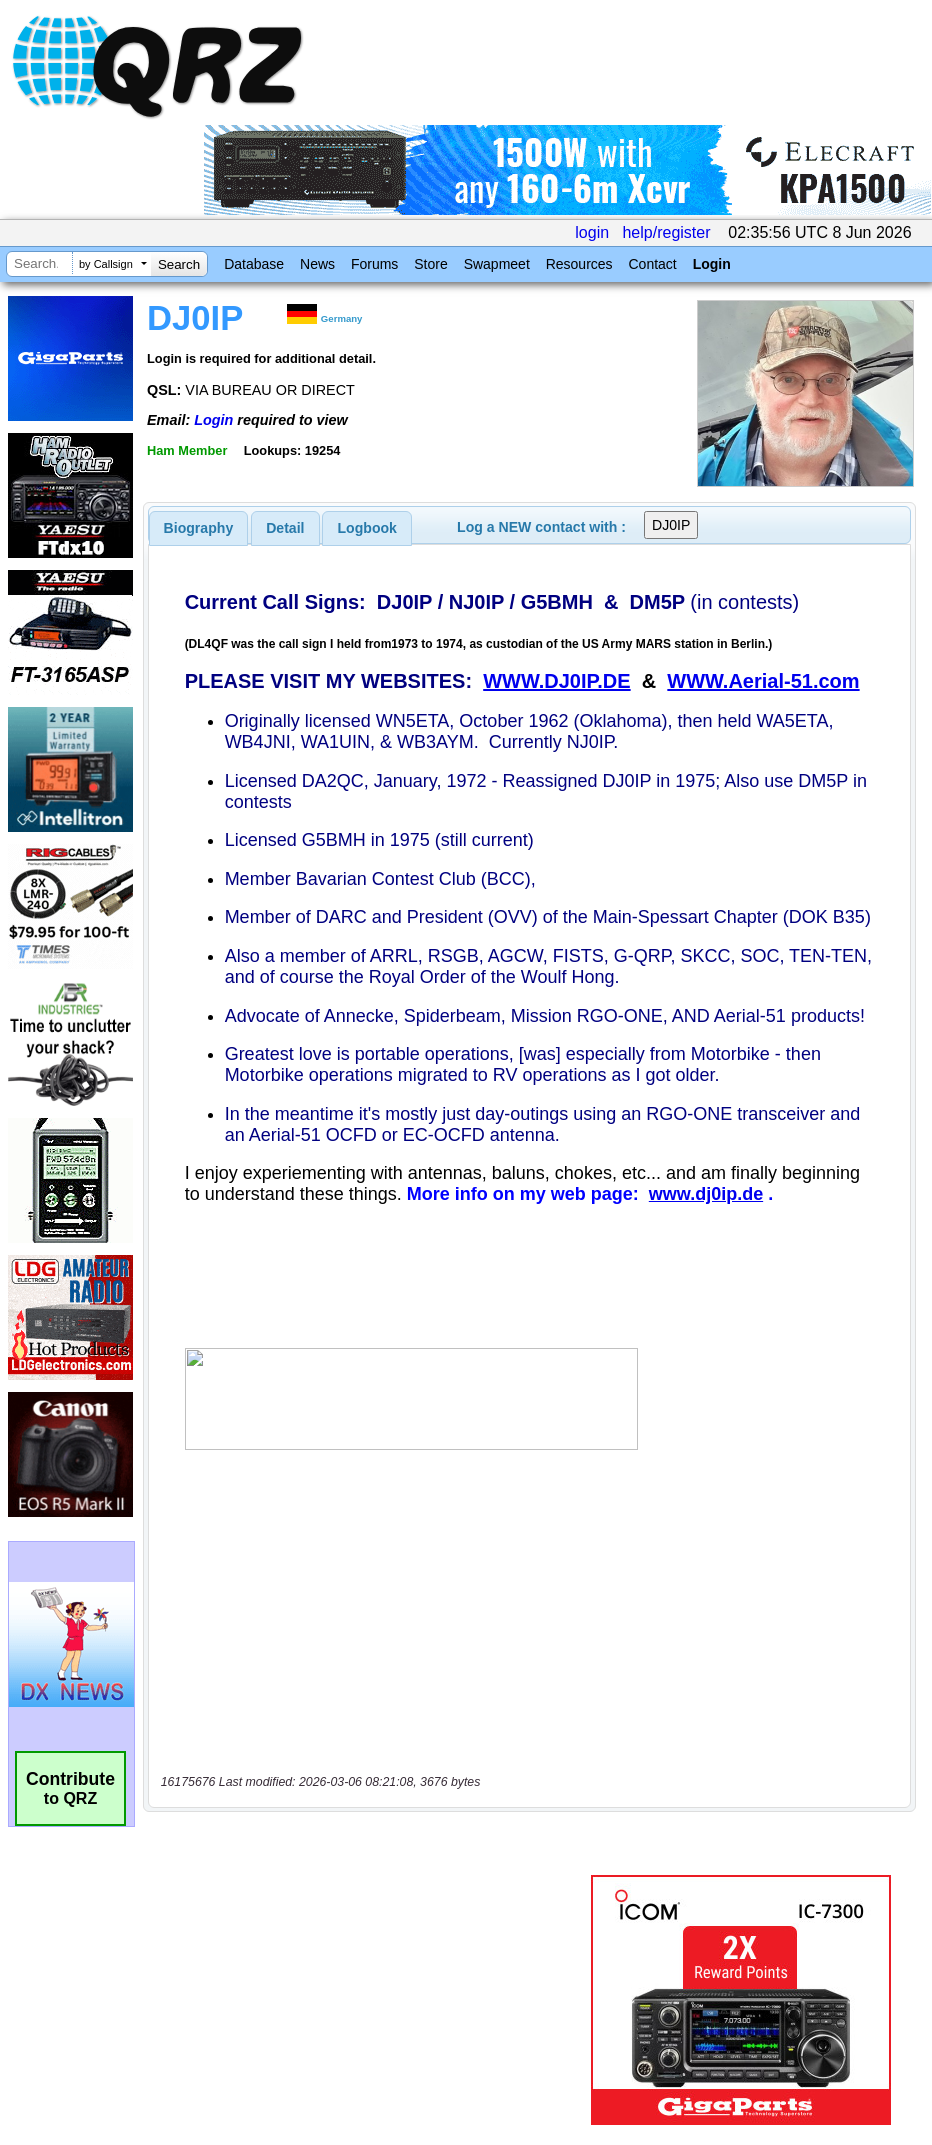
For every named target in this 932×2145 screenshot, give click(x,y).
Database (254, 264)
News (317, 264)
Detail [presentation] (285, 528)
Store (430, 264)
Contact (652, 264)
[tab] (199, 528)
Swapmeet (497, 264)
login (592, 232)
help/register (666, 232)
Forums (374, 264)
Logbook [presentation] (367, 528)
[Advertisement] (371, 1935)
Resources (579, 264)
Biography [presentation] (199, 528)
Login (712, 264)
